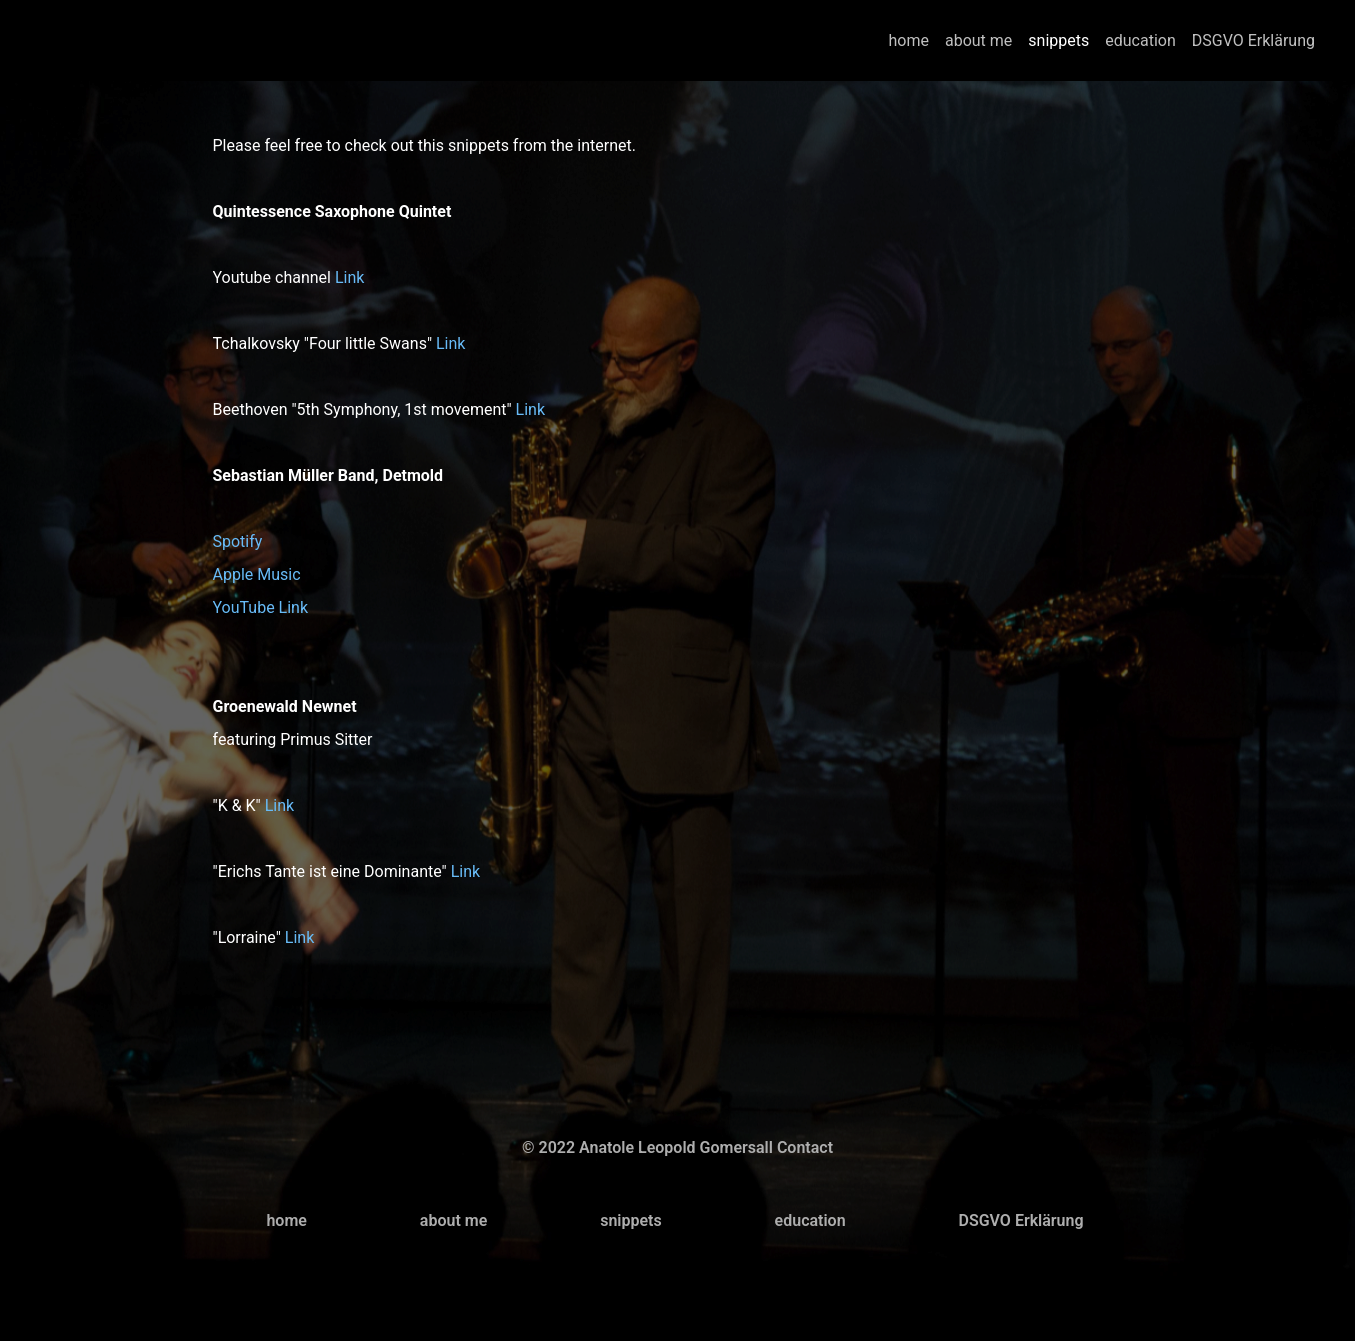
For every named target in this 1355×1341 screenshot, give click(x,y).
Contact (805, 1147)
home (909, 40)
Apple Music (257, 574)
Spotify (238, 541)
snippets (1058, 40)
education (1140, 40)
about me (978, 40)
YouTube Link (261, 607)
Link (349, 277)
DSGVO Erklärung (1253, 40)
